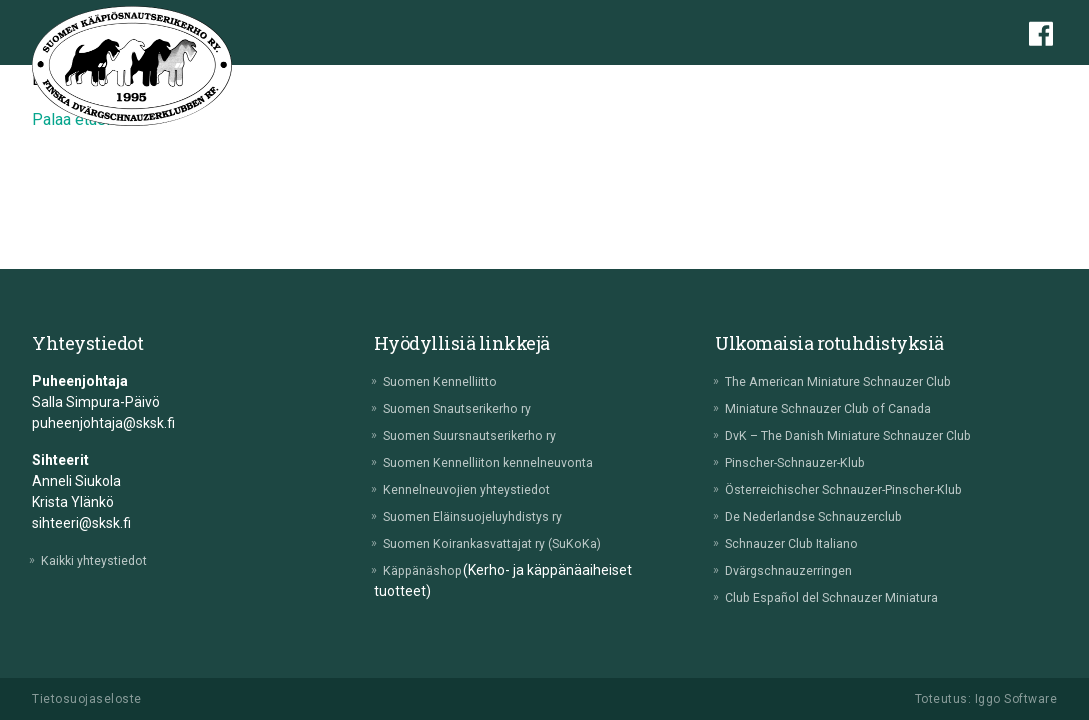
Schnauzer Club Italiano (802, 543)
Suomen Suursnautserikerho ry (485, 435)
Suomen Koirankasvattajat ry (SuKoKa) (509, 543)
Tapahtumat (745, 84)
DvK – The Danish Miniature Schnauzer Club (866, 435)
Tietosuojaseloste (87, 699)
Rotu (416, 84)
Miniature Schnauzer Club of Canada (844, 408)
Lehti (1001, 84)
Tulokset (836, 84)
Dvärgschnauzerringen (800, 570)
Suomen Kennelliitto (450, 381)
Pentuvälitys (493, 84)
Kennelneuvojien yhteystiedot (480, 489)
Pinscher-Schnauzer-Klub (808, 462)
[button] (1047, 87)
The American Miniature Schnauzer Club (856, 381)
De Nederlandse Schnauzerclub (827, 516)
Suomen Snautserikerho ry (471, 408)
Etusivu (279, 84)
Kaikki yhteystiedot (104, 560)
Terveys (582, 84)
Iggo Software (1016, 699)
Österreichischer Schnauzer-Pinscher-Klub (862, 489)
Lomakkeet (924, 84)
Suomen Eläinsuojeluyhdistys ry (486, 516)
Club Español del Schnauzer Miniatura (847, 597)
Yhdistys (352, 84)
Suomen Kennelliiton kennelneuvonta (504, 462)
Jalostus (655, 84)
